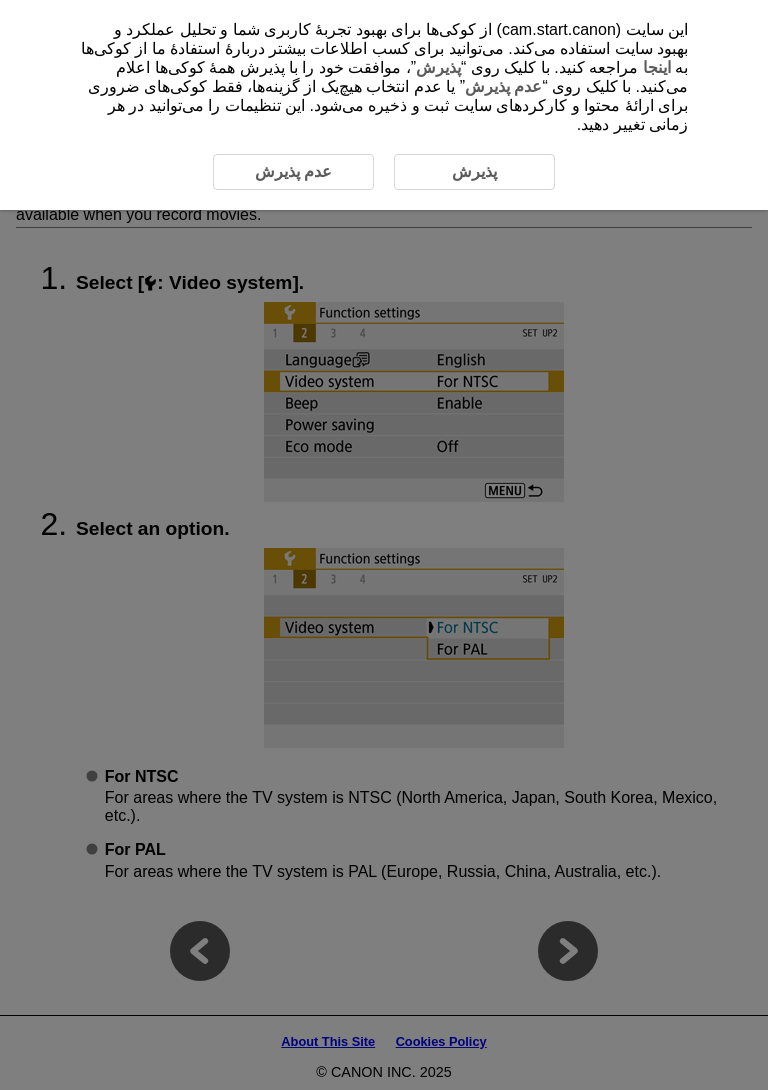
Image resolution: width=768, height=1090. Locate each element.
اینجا (657, 67)
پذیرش (438, 67)
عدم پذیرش (503, 86)
